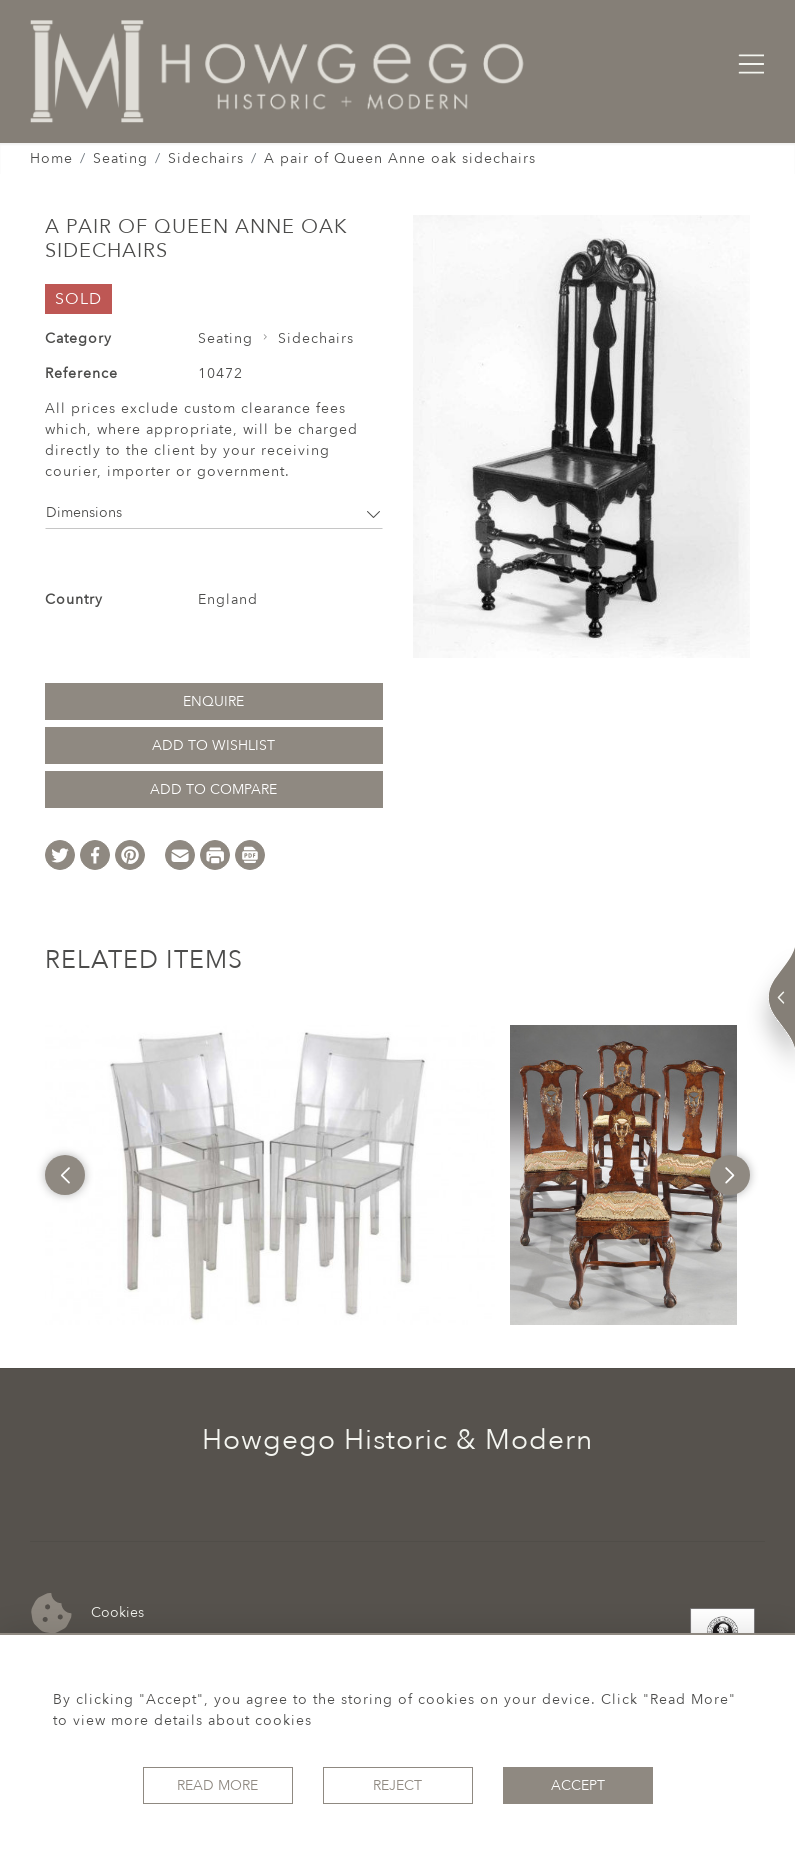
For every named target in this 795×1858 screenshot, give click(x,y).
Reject (397, 1785)
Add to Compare (213, 789)
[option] (270, 1175)
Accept (578, 1785)
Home (51, 158)
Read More (217, 1785)
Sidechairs (206, 158)
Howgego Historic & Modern (397, 1440)
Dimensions (214, 512)
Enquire (213, 701)
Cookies (87, 1613)
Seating (120, 158)
